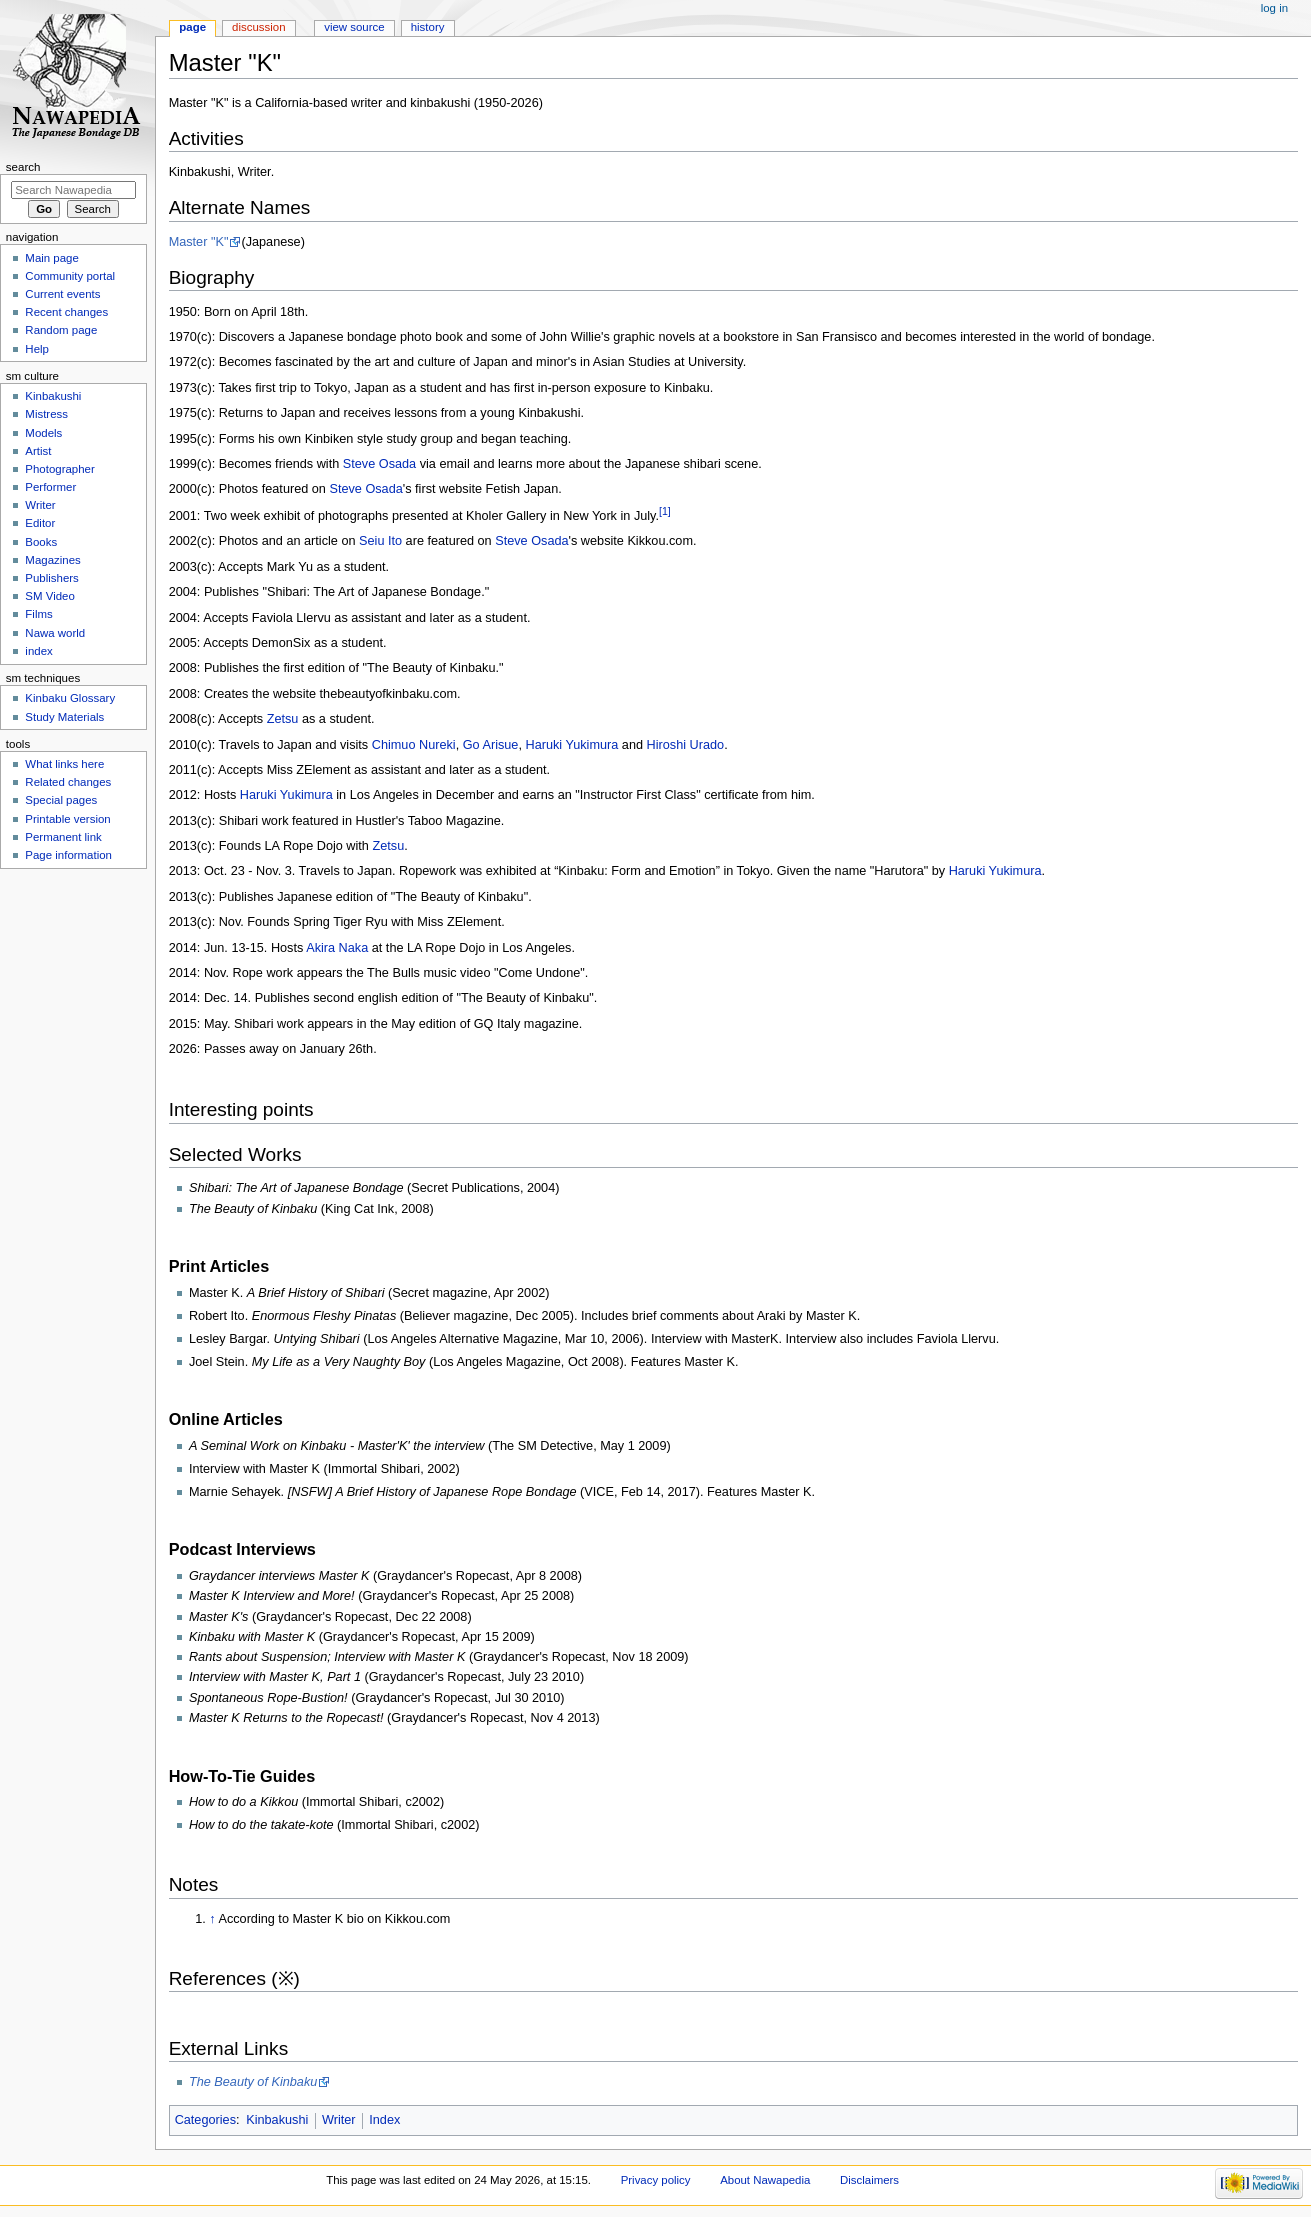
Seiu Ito (380, 541)
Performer (50, 487)
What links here (64, 764)
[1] (665, 511)
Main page (52, 258)
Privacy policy (656, 2180)
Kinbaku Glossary (70, 698)
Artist (38, 451)
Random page (61, 330)
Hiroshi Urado (686, 745)
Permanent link (63, 837)
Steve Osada (379, 464)
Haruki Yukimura (571, 745)
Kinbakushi (277, 2120)
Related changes (68, 782)
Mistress (46, 414)
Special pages (61, 800)
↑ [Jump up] (212, 1919)
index (38, 651)
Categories (205, 2120)
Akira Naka (337, 948)
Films (38, 614)
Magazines (52, 560)
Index (384, 2120)
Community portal (70, 276)
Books (41, 542)
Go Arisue (491, 745)
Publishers (51, 578)
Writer (339, 2120)
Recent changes (66, 312)
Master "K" (199, 242)
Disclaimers (869, 2180)
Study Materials (64, 717)
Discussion (258, 27)
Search (23, 167)
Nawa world (55, 633)
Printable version (67, 819)
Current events (62, 294)
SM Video (49, 596)
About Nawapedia (765, 2180)
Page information (68, 855)
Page (192, 27)
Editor (40, 523)
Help (37, 349)
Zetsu (283, 719)
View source (354, 27)
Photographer (59, 469)
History (428, 27)
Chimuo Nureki (414, 745)
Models (43, 433)
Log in (1274, 8)
